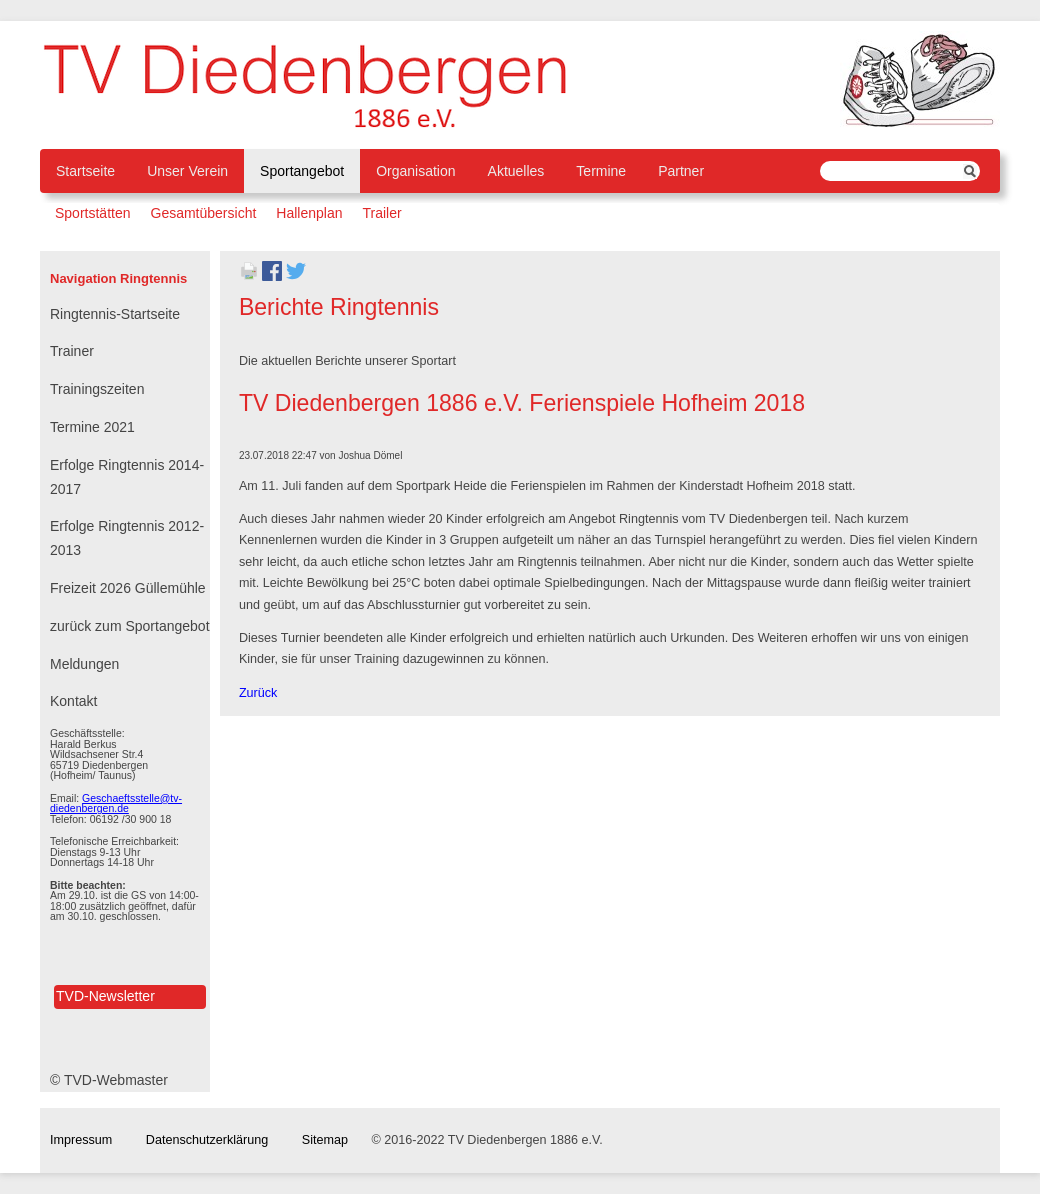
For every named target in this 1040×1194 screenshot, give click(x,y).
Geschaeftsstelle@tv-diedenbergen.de (116, 803)
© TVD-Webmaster (109, 1080)
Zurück (258, 693)
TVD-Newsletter (105, 996)
